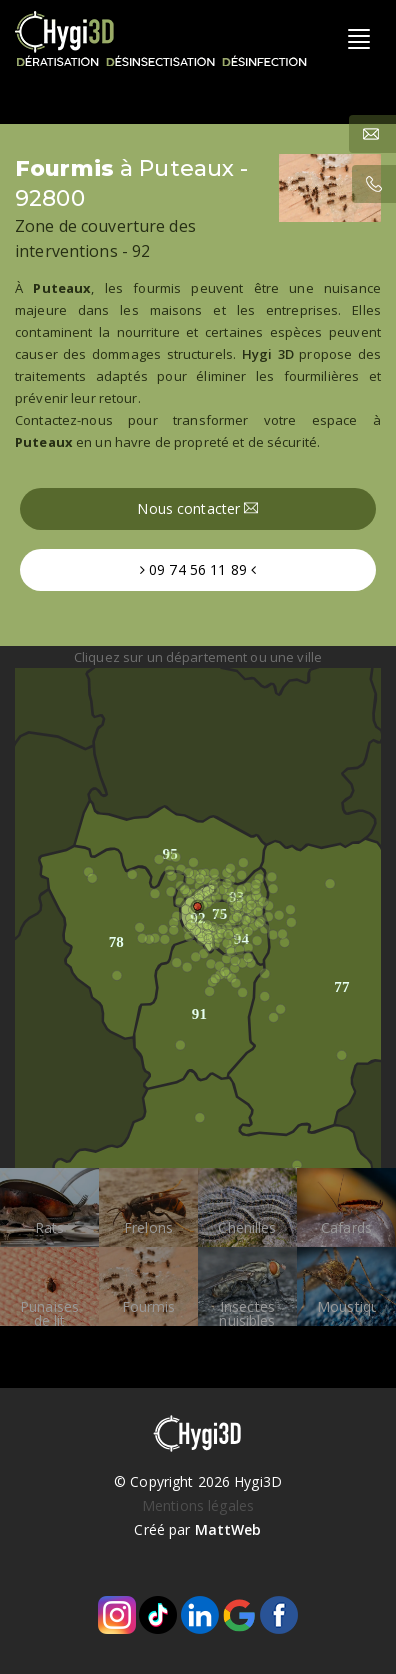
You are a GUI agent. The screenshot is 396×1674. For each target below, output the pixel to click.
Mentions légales (198, 1505)
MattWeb (228, 1529)
